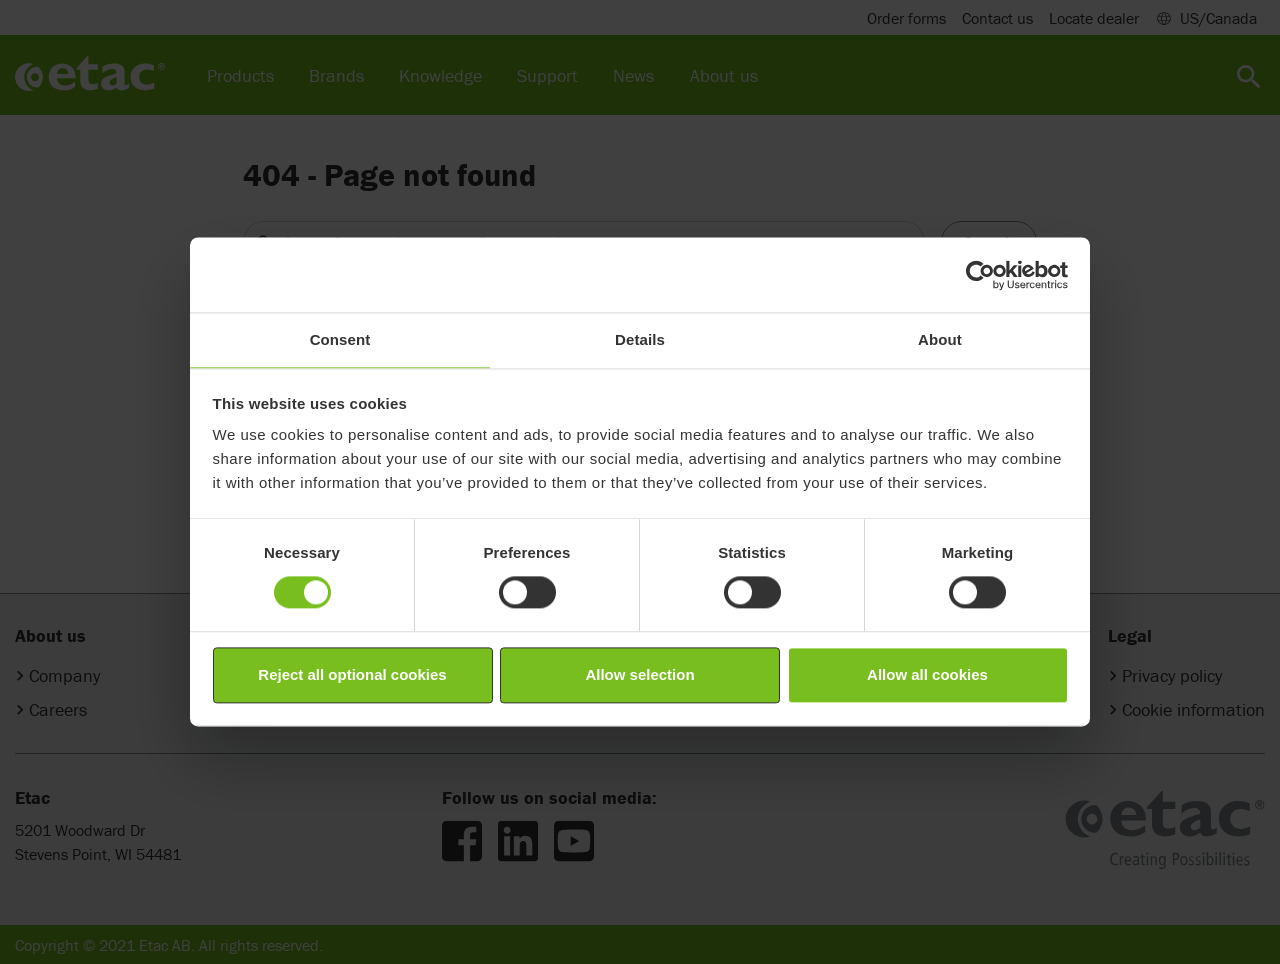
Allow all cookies (927, 674)
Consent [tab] (340, 339)
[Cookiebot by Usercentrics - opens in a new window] (980, 275)
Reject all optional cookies (352, 674)
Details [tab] (640, 339)
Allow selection (639, 674)
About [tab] (940, 339)
